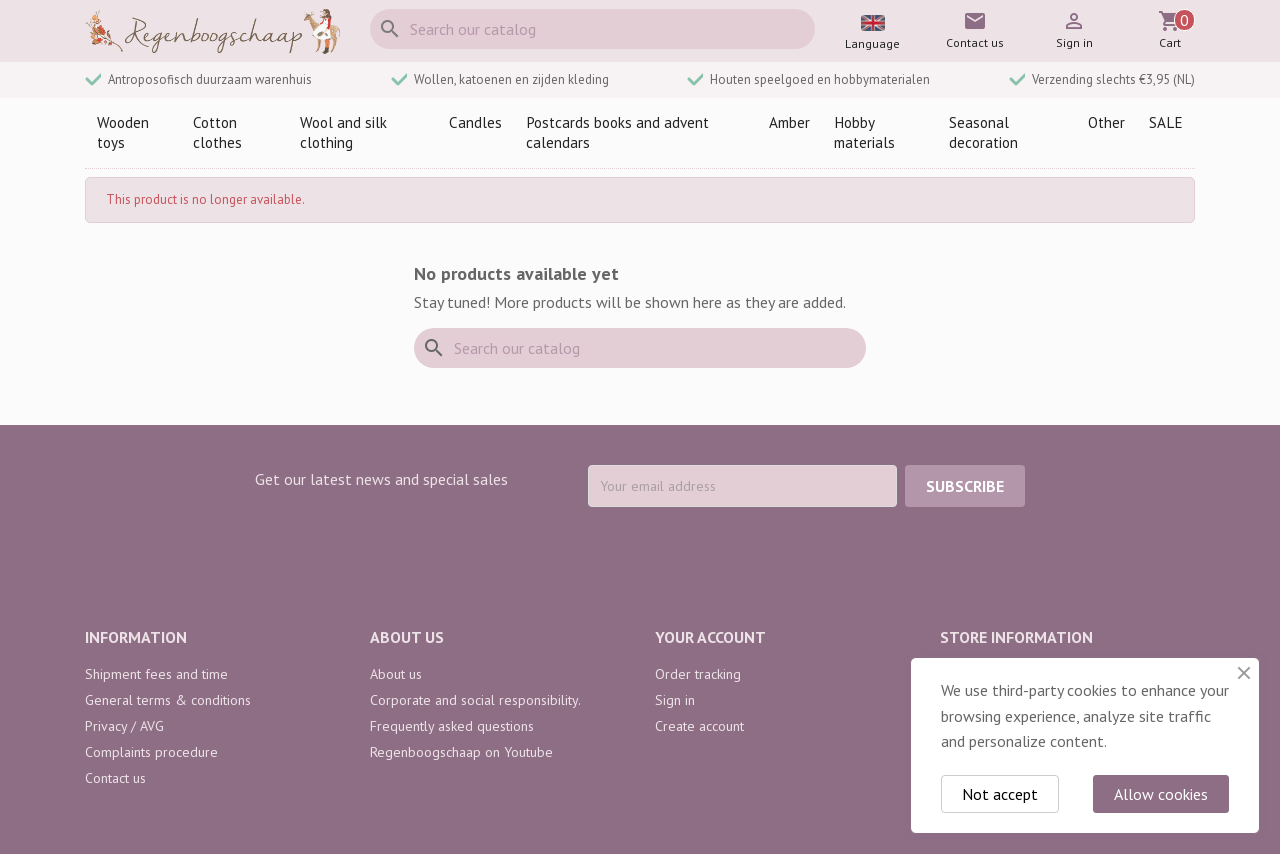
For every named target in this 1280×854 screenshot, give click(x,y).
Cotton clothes (217, 132)
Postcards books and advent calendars (617, 132)
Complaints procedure (151, 752)
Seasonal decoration (983, 132)
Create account (699, 726)
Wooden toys (123, 132)
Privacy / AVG (124, 726)
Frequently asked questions (452, 726)
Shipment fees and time (156, 674)
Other (1106, 122)
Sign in (675, 700)
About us (396, 674)
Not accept (1000, 794)
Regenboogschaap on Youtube (461, 752)
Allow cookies (1161, 794)
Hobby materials (864, 132)
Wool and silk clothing (343, 132)
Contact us (115, 778)
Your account (710, 637)
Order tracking (698, 674)
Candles (475, 122)
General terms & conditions (168, 700)
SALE (1166, 122)
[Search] (592, 29)
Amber (789, 122)
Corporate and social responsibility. (475, 700)
